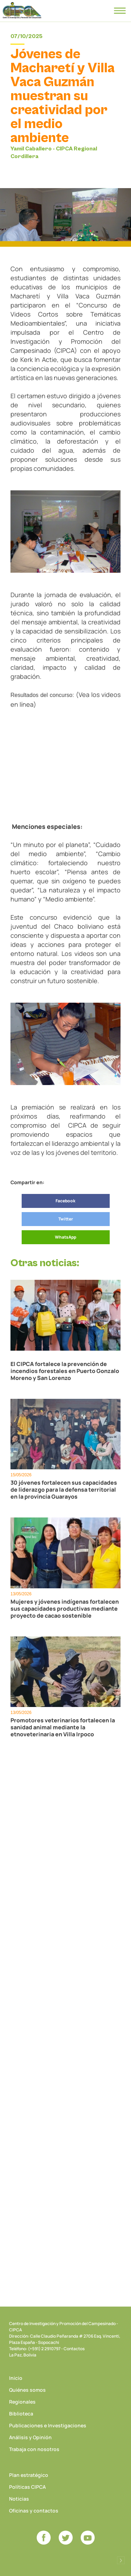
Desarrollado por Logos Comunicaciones (121, 2560)
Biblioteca (21, 2413)
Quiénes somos (27, 2389)
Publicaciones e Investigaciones (47, 2425)
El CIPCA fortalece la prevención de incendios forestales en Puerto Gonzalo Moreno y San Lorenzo (64, 1370)
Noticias (19, 2498)
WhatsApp (65, 1237)
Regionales (22, 2401)
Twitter (65, 1219)
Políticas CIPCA (27, 2487)
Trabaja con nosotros (34, 2449)
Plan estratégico (28, 2475)
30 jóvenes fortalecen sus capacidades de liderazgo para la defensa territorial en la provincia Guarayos (63, 1489)
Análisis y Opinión (30, 2437)
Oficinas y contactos (33, 2510)
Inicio (15, 2378)
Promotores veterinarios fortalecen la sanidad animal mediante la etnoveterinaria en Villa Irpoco (62, 1727)
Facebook (65, 1201)
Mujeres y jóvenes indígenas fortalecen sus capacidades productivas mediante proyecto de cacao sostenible (64, 1608)
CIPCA (22, 10)
